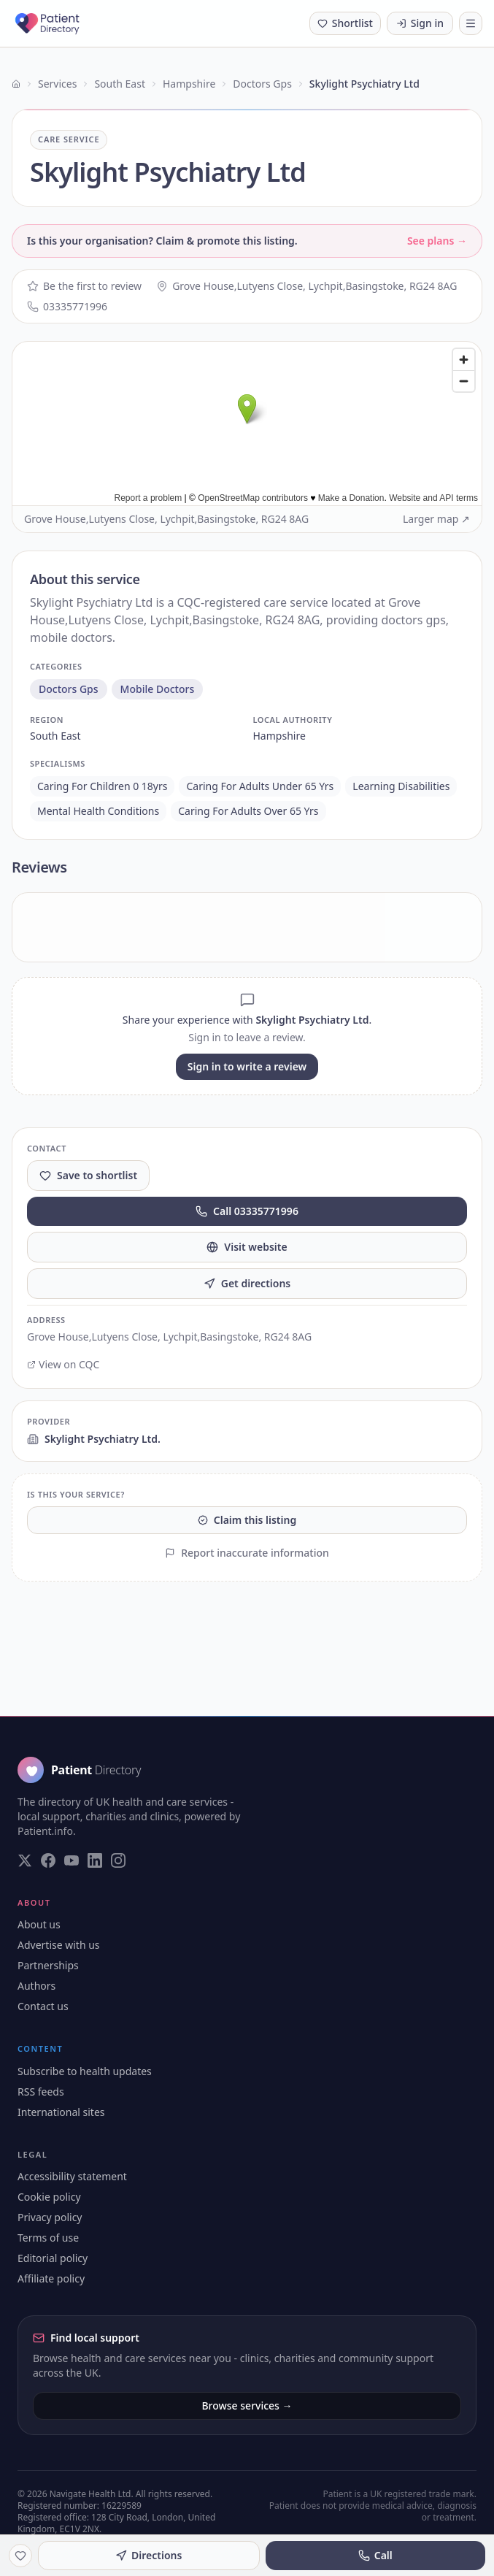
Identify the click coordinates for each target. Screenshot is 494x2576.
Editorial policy (53, 2258)
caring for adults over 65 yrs (248, 811)
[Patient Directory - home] (67, 23)
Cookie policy (49, 2197)
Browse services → (246, 2405)
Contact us (43, 2006)
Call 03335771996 (247, 1211)
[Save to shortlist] (20, 2555)
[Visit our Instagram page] (118, 1860)
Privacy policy (50, 2217)
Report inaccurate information (247, 1553)
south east (55, 736)
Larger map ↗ (436, 519)
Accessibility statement (72, 2176)
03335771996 (67, 306)
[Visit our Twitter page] (25, 1860)
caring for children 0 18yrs (102, 786)
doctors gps (69, 689)
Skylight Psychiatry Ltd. (94, 1439)
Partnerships (48, 1965)
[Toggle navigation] (470, 23)
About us (39, 1924)
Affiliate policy (51, 2278)
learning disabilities (400, 786)
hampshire (279, 736)
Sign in (420, 23)
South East (119, 84)
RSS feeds (41, 2091)
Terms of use (48, 2238)
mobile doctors (157, 689)
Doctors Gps (262, 84)
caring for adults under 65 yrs (259, 786)
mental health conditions (98, 811)
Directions (148, 2555)
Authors (36, 1986)
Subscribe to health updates (85, 2071)
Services (57, 84)
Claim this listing (247, 1520)
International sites (61, 2112)
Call (375, 2555)
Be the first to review (84, 286)
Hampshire (189, 84)
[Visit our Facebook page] (48, 1860)
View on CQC (63, 1364)
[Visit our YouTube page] (71, 1860)
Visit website (247, 1247)
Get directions (247, 1283)
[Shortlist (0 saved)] (345, 23)
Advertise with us (59, 1945)
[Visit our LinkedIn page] (95, 1860)
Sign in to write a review (247, 1066)
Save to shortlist (88, 1175)
